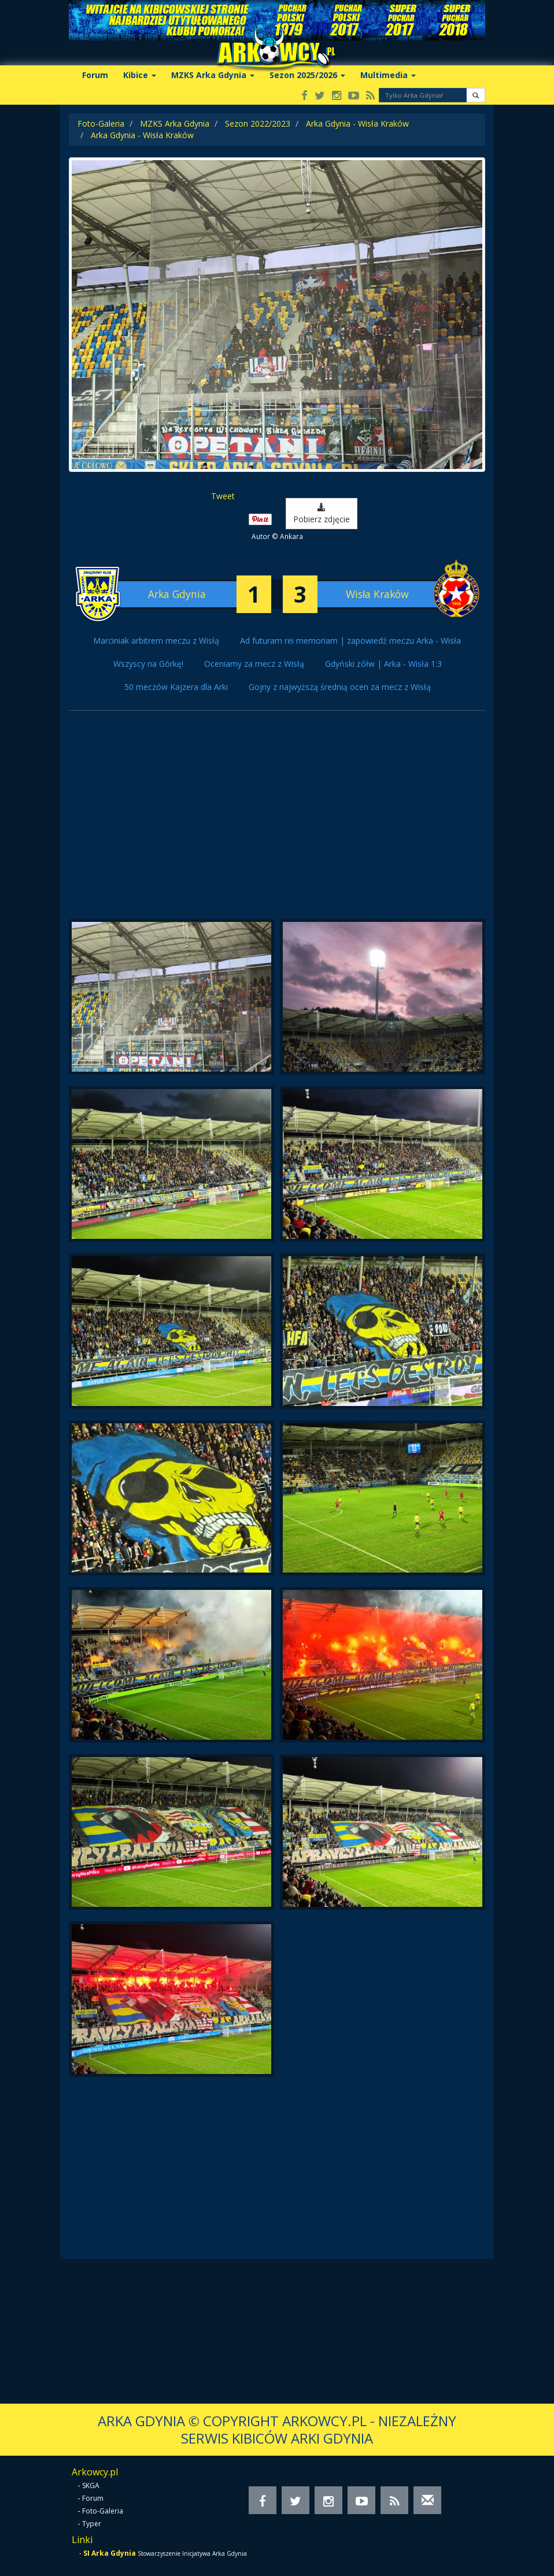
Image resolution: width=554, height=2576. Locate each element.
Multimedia (388, 74)
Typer (91, 2524)
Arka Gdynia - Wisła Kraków (357, 123)
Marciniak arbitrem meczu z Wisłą (156, 640)
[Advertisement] (277, 821)
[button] (475, 95)
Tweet (223, 495)
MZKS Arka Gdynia (212, 74)
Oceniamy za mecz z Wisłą (254, 663)
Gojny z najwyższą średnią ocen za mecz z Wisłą (340, 686)
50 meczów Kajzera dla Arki (176, 686)
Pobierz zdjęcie (321, 514)
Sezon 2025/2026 (307, 74)
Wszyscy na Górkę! (148, 663)
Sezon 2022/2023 (257, 123)
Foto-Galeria (100, 123)
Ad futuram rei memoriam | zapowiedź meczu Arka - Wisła (350, 640)
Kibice (139, 74)
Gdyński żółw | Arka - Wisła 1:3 (383, 663)
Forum (95, 74)
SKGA (90, 2485)
